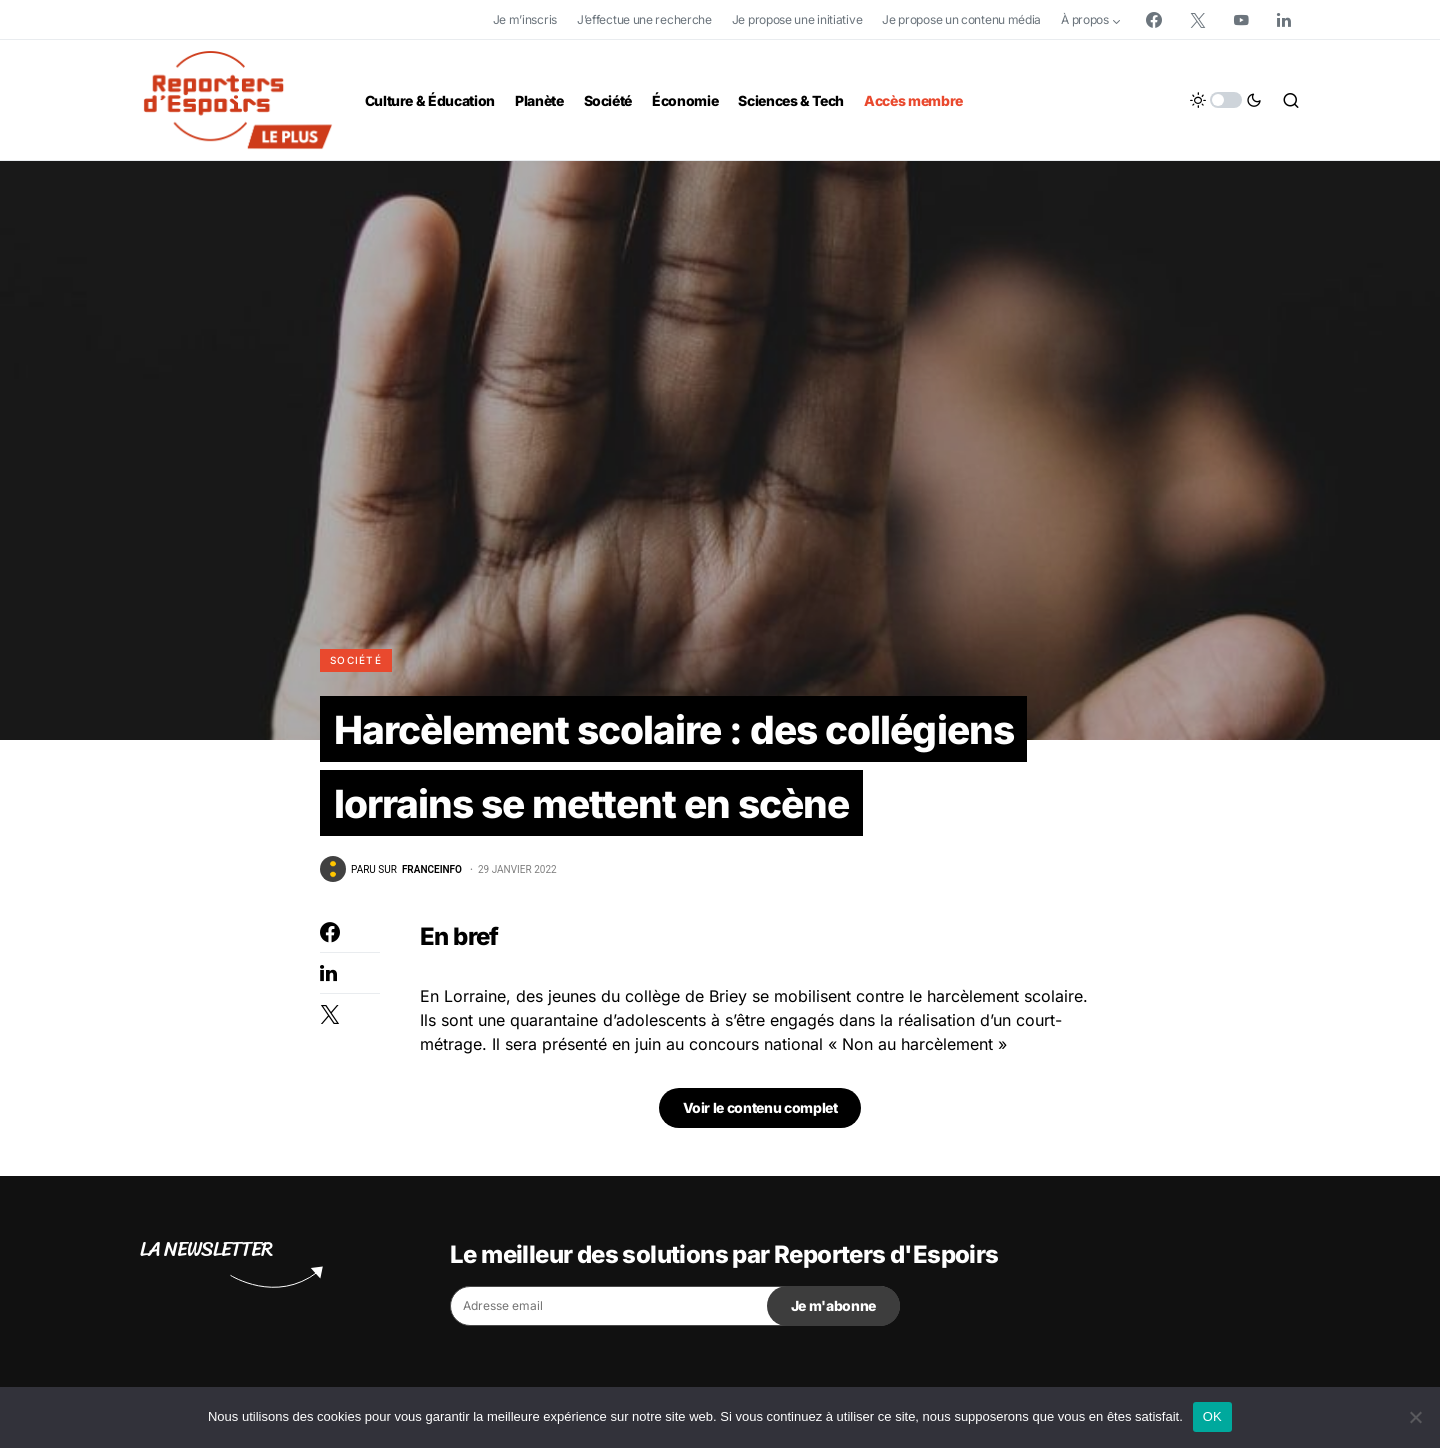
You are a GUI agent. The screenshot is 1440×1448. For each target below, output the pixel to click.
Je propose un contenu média (961, 19)
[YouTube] (1241, 20)
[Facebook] (1154, 20)
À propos (1085, 19)
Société (356, 660)
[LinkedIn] (1284, 20)
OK (1212, 1416)
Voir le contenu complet (760, 1111)
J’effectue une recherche (644, 19)
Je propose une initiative (797, 19)
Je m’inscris (525, 19)
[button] (1226, 100)
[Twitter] (1198, 20)
